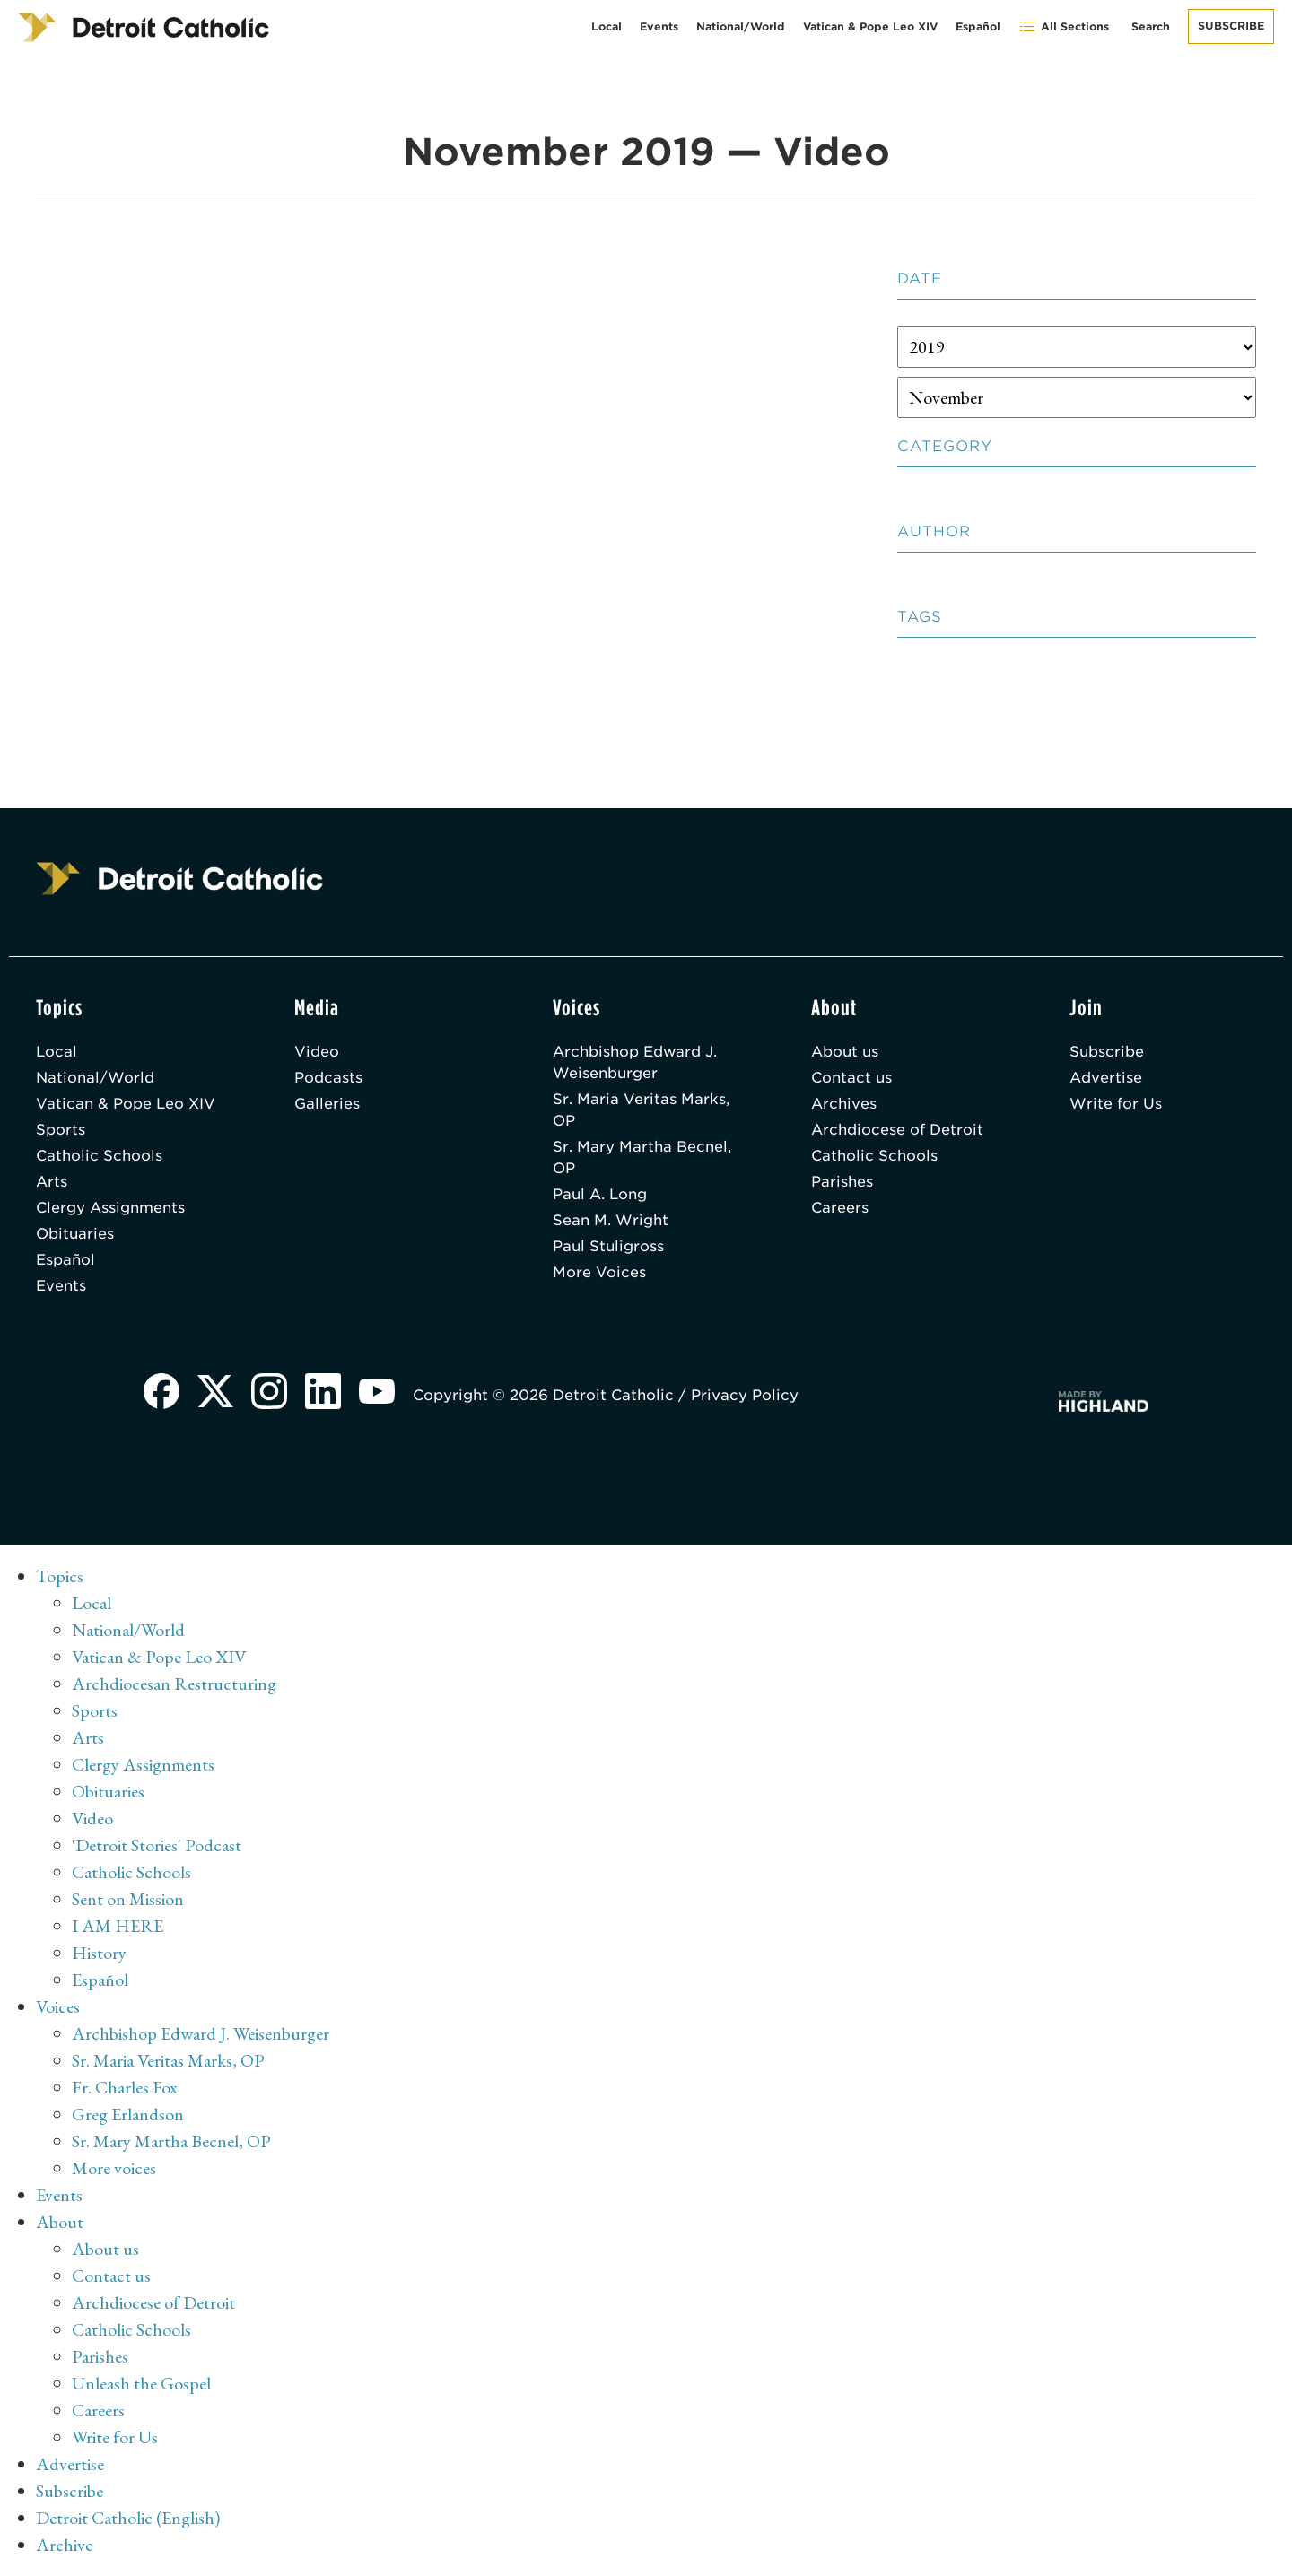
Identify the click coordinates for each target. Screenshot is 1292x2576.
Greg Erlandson (128, 2114)
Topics (59, 1576)
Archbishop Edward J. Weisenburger (635, 1062)
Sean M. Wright (610, 1220)
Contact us (851, 1077)
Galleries (327, 1103)
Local (606, 26)
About (59, 2221)
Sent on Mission (128, 1898)
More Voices (599, 1272)
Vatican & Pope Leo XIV (870, 26)
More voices (114, 2168)
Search (1150, 26)
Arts (51, 1181)
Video (316, 1051)
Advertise (1105, 1077)
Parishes (842, 1181)
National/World (740, 26)
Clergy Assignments (110, 1207)
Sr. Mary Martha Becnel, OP (642, 1157)
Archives (844, 1103)
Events (659, 26)
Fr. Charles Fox (125, 2087)
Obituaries (75, 1233)
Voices (58, 2006)
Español (978, 26)
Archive (64, 2544)
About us (844, 1051)
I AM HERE (117, 1925)
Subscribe (1231, 25)
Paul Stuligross (608, 1246)
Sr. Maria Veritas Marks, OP (641, 1110)
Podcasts (328, 1077)
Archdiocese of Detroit (897, 1129)
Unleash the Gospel (141, 2383)
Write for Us (1115, 1103)
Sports (60, 1129)
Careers (840, 1207)
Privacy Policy (745, 1395)
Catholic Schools (99, 1155)
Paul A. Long (600, 1194)
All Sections (1063, 26)
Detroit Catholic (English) (128, 2517)
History (99, 1952)
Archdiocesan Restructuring (174, 1683)
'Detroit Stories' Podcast (156, 1845)
